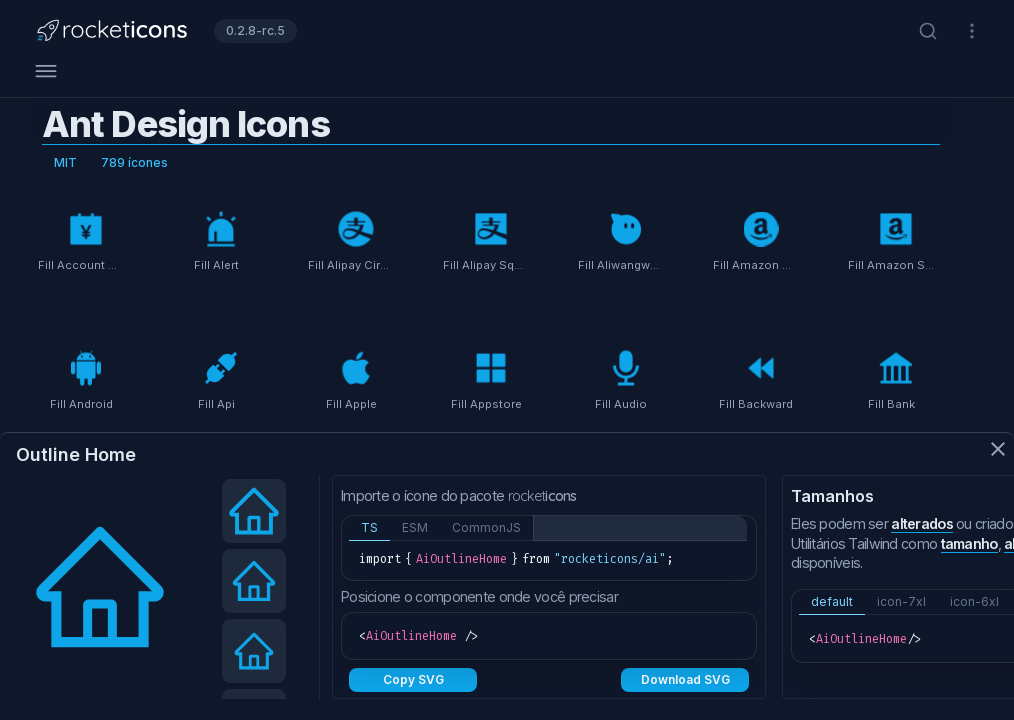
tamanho (969, 543)
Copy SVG (413, 679)
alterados (922, 523)
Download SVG (685, 679)
